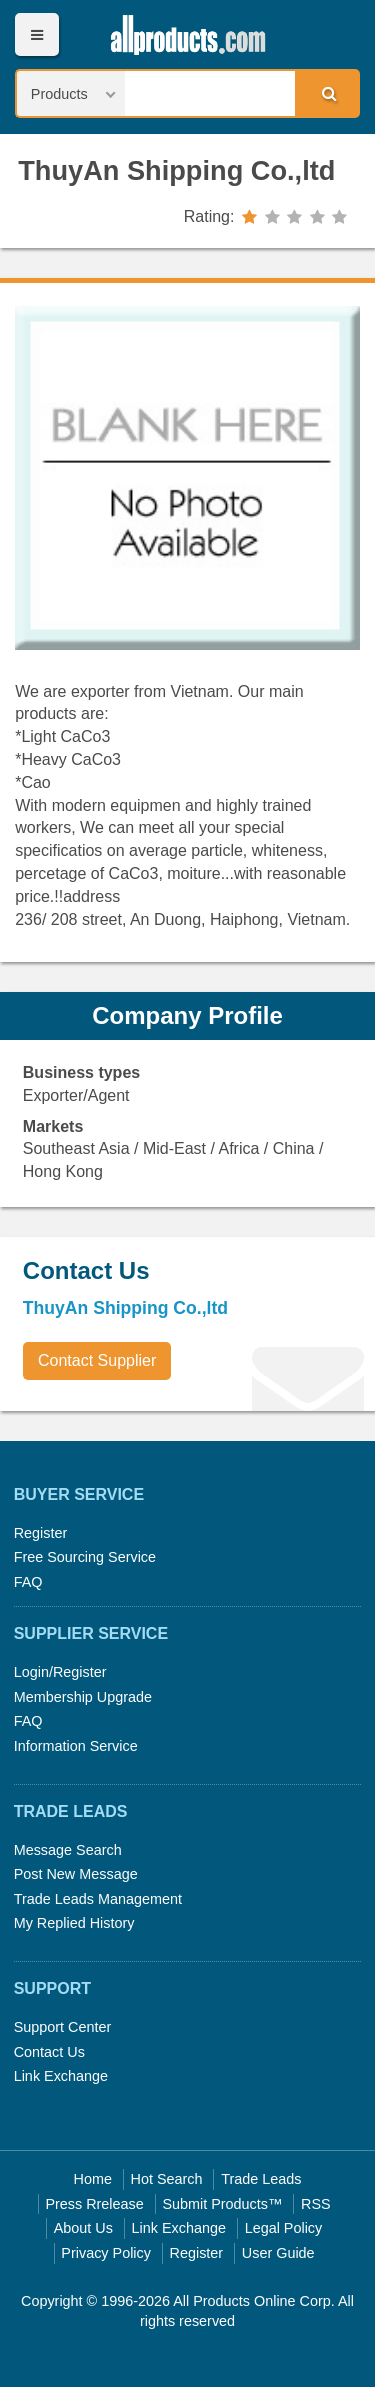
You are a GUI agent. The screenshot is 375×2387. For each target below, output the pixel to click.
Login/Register (60, 1672)
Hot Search (167, 2179)
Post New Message (76, 1874)
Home (93, 2179)
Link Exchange (61, 2076)
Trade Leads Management (98, 1899)
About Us (83, 2228)
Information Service (76, 1746)
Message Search (68, 1850)
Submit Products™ (222, 2204)
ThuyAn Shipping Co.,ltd (176, 170)
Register (41, 1533)
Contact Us (49, 2052)
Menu (36, 34)
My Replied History (74, 1923)
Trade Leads (261, 2179)
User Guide (278, 2253)
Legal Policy (284, 2228)
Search (326, 93)
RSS (316, 2204)
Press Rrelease (94, 2204)
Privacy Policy (106, 2253)
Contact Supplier (97, 1360)
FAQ (28, 1582)
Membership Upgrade (83, 1697)
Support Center (63, 2027)
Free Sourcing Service (85, 1557)
